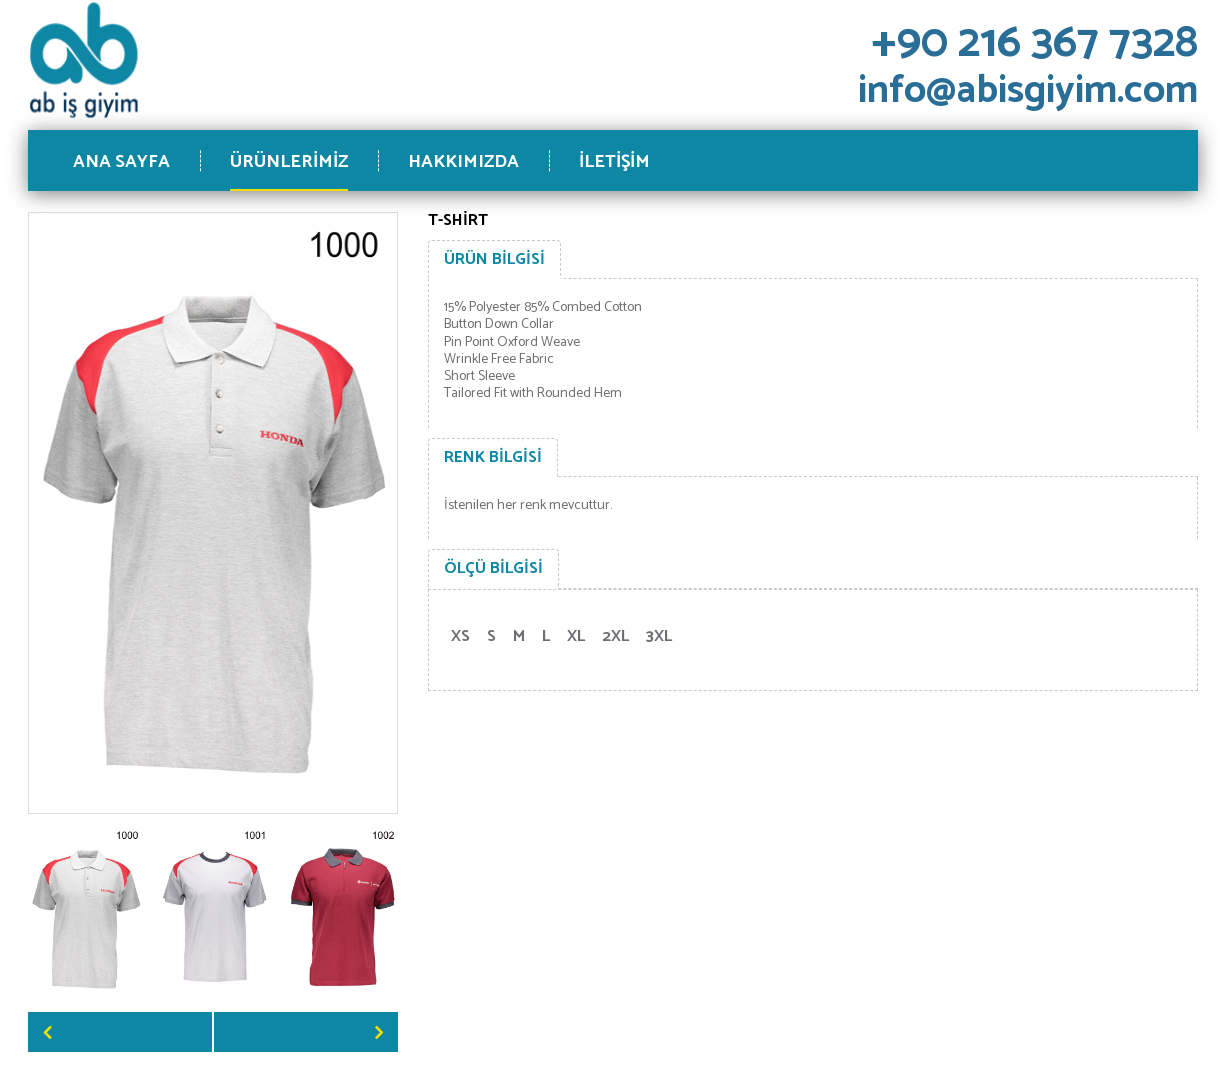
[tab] (494, 260)
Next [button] (306, 1032)
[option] (86, 913)
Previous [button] (120, 1032)
